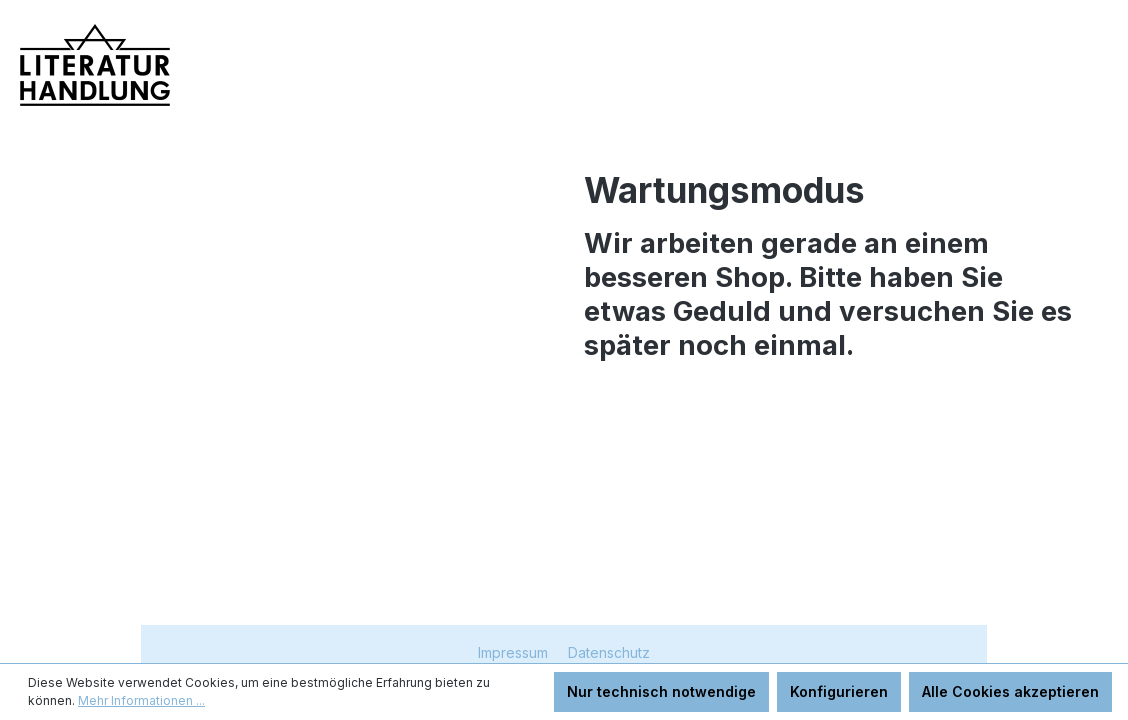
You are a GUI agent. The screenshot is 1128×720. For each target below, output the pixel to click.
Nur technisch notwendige (661, 691)
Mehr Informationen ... (141, 700)
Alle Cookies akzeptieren (1010, 691)
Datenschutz (609, 652)
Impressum (515, 652)
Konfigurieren (839, 691)
